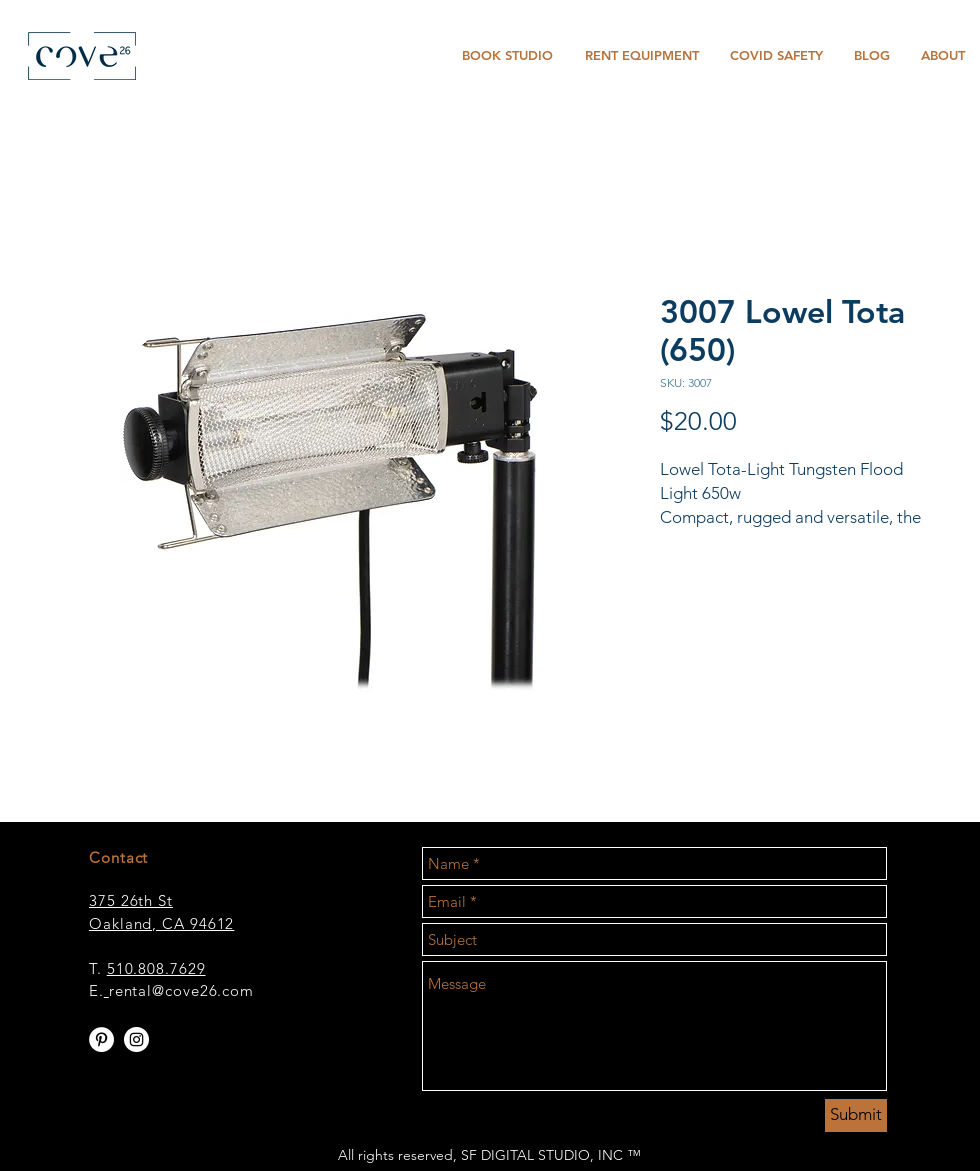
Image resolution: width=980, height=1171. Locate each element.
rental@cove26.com (181, 990)
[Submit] (856, 1115)
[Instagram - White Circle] (136, 1039)
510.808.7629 (156, 968)
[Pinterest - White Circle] (101, 1039)
